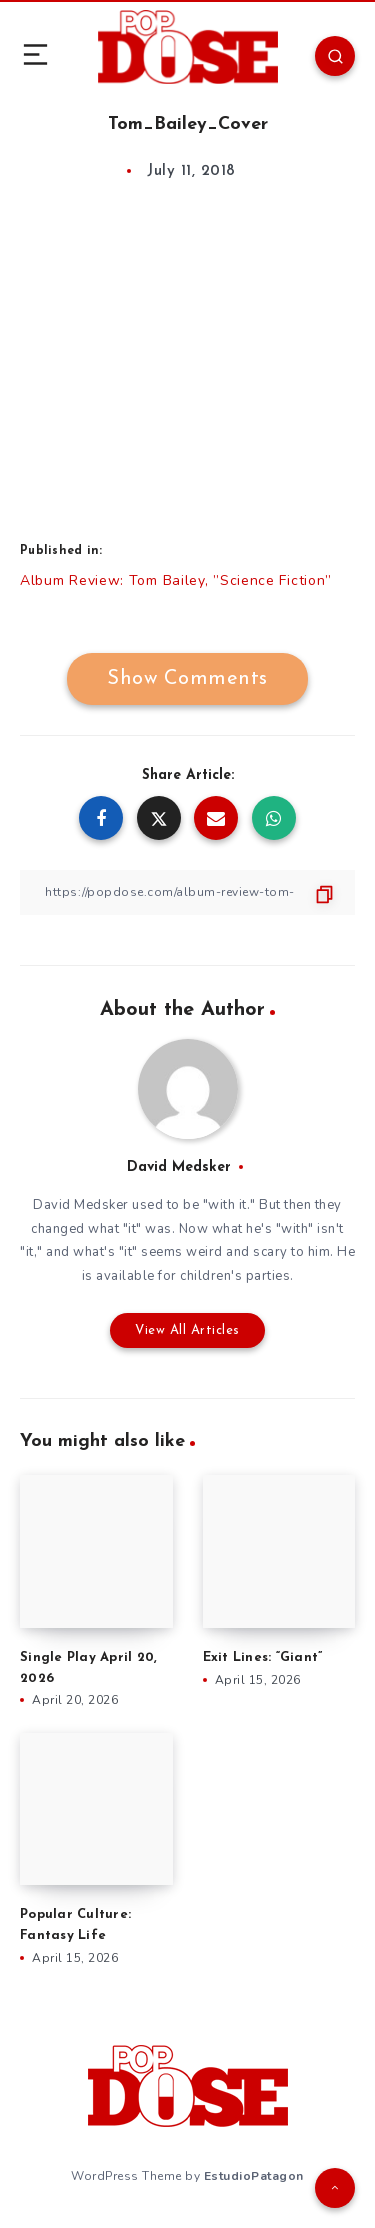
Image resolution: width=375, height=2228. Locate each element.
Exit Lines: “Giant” (263, 1657)
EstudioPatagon (254, 2176)
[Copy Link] (187, 892)
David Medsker (179, 1167)
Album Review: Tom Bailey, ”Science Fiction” (176, 580)
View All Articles (187, 1330)
